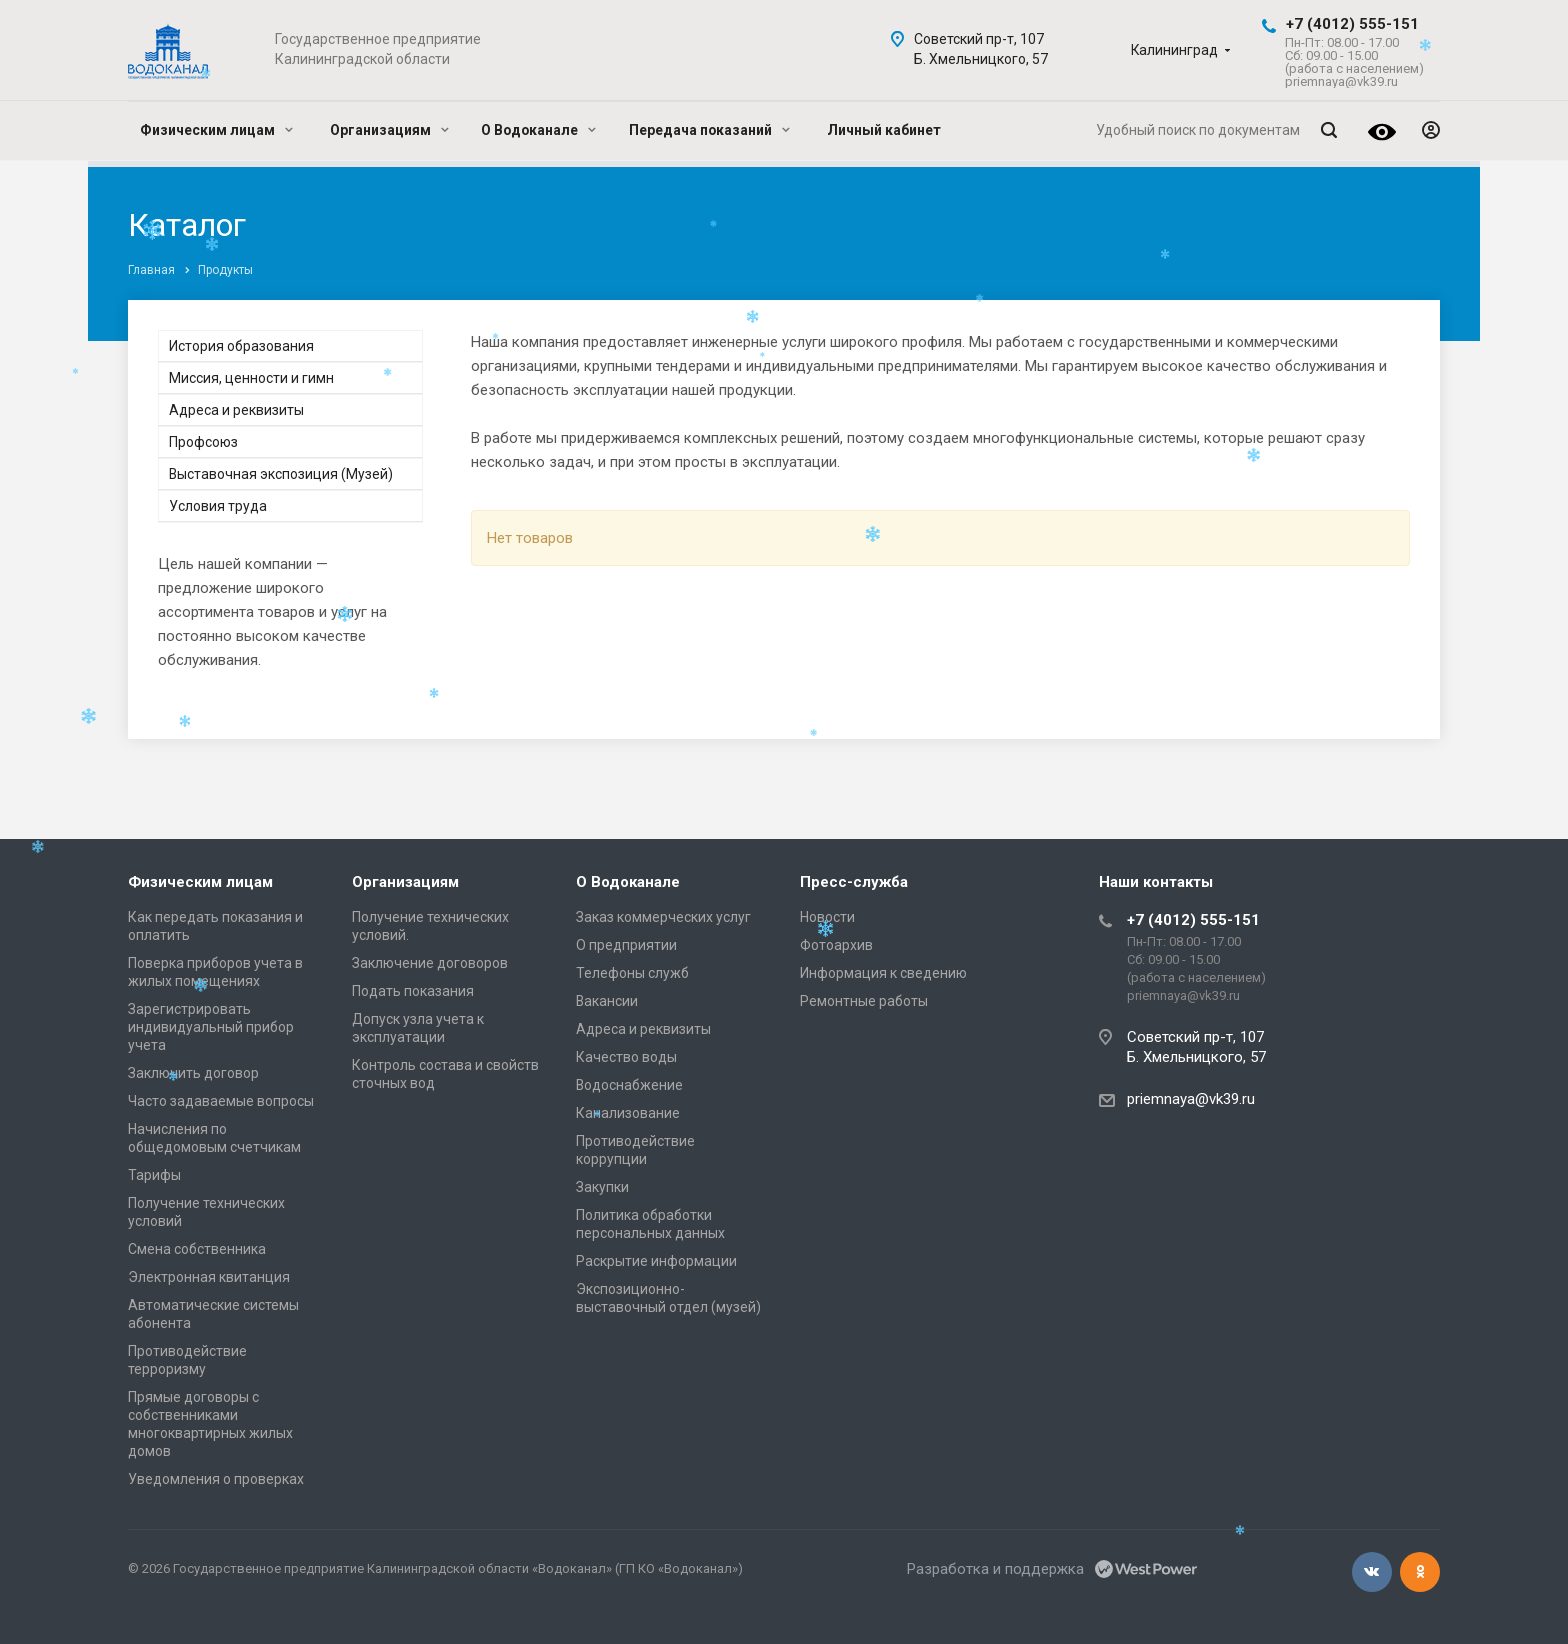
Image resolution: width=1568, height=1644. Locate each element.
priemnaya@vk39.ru (1191, 1099)
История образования (241, 346)
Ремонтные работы (864, 1001)
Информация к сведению (883, 973)
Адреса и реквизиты (236, 410)
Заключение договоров (430, 963)
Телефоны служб (632, 973)
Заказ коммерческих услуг (663, 917)
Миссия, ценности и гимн (251, 378)
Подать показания (413, 991)
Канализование (628, 1113)
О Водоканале (538, 130)
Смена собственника (197, 1249)
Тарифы (154, 1175)
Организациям (389, 130)
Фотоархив (836, 945)
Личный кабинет (884, 130)
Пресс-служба (854, 882)
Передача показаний (709, 130)
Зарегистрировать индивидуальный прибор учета (211, 1027)
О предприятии (626, 945)
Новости (827, 917)
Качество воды (626, 1057)
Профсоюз (203, 442)
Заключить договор (193, 1073)
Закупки (602, 1187)
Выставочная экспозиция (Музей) (281, 474)
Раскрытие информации (656, 1261)
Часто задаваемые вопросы (221, 1101)
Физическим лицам (216, 130)
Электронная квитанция (209, 1277)
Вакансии (607, 1001)
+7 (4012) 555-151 (1352, 24)
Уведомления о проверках (216, 1479)
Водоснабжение (629, 1085)
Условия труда (218, 506)
